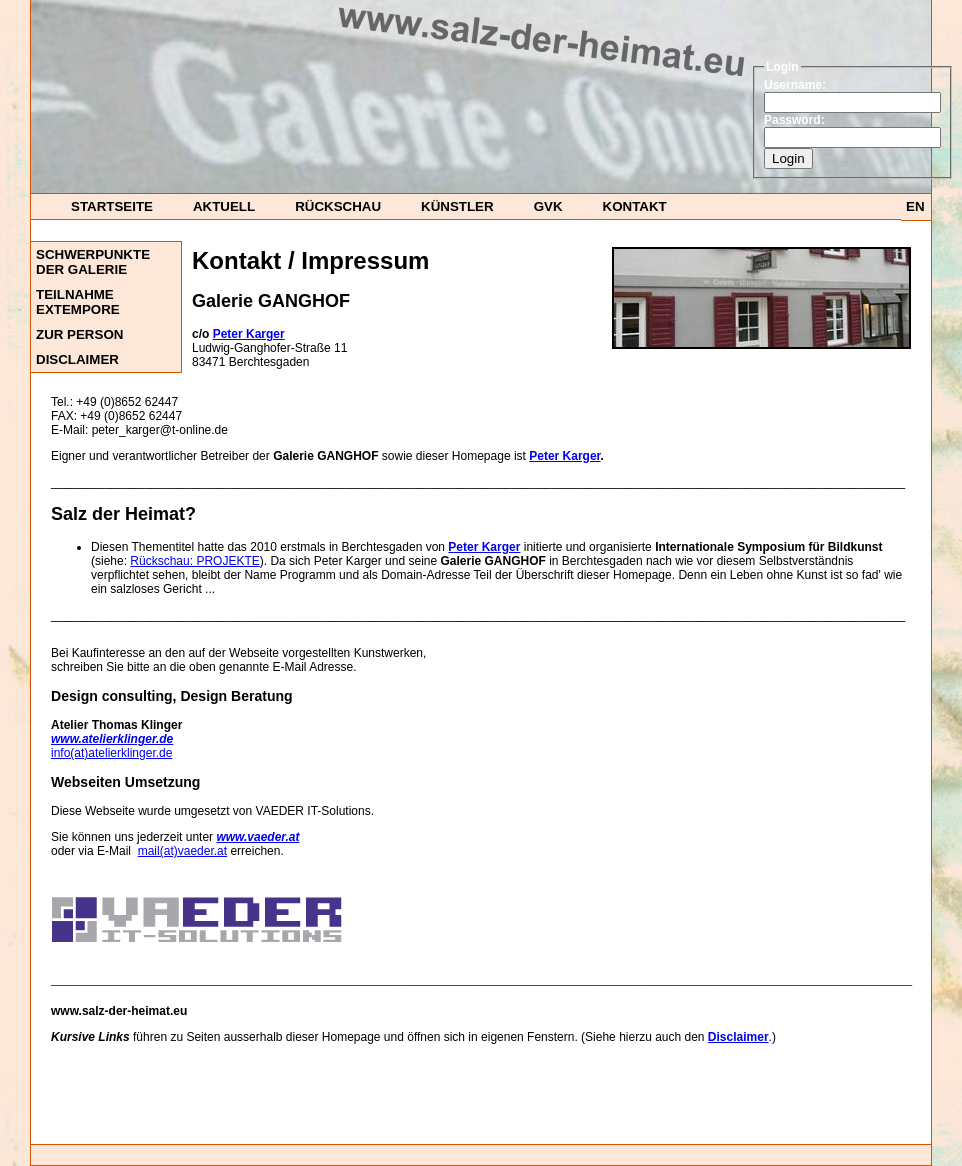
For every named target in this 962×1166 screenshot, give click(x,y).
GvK (548, 206)
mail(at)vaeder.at (182, 851)
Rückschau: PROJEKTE (194, 561)
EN (915, 206)
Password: (794, 120)
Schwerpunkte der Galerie (93, 262)
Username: (795, 85)
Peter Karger (564, 456)
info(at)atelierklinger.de (111, 753)
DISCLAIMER (77, 359)
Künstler (457, 206)
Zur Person (79, 334)
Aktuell (224, 206)
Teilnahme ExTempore (78, 302)
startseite (112, 206)
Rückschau (338, 206)
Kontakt (635, 206)
